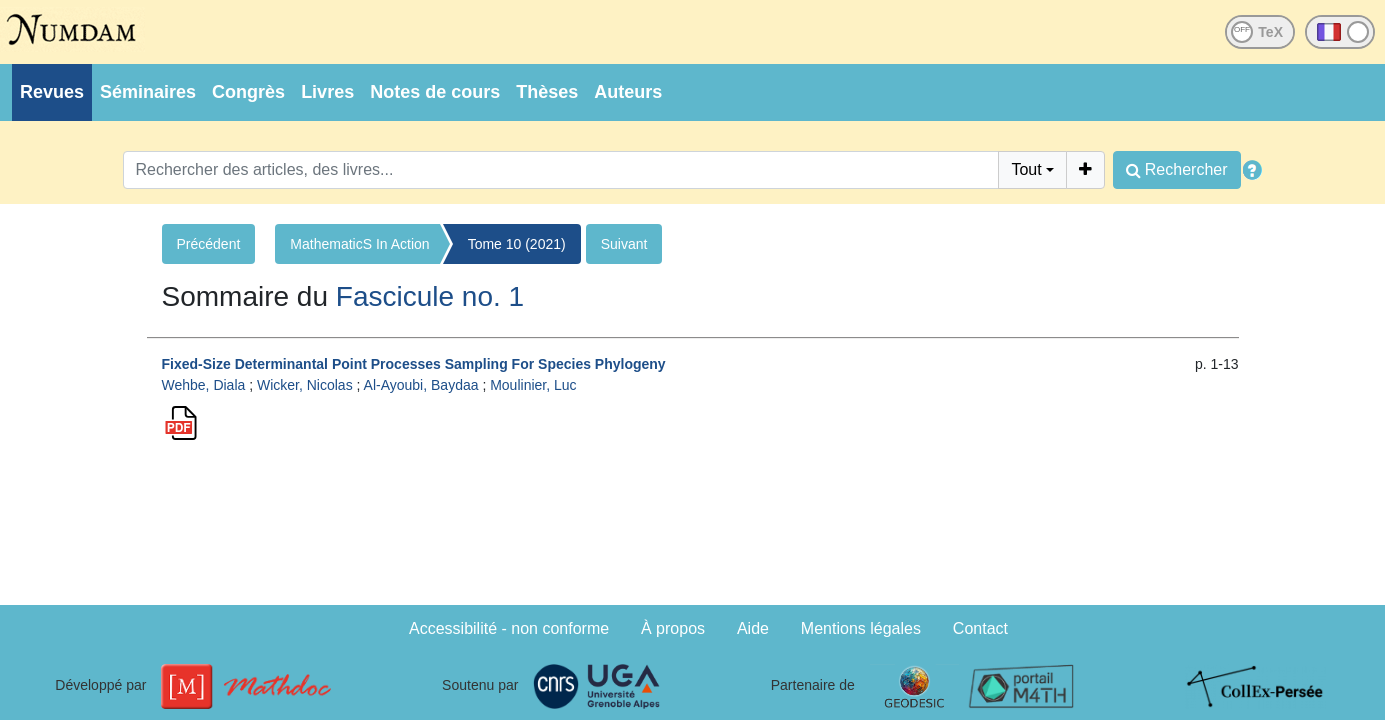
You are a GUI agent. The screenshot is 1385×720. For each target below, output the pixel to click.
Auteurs (628, 92)
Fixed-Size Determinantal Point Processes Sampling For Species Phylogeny (414, 364)
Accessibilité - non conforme (509, 628)
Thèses (547, 92)
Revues (52, 92)
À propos (673, 628)
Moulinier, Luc (533, 385)
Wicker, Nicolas (305, 385)
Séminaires (148, 92)
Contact (980, 628)
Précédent (209, 244)
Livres (327, 92)
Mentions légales (861, 628)
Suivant (624, 244)
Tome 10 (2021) (517, 244)
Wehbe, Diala (204, 385)
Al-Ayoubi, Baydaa (421, 385)
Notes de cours (435, 92)
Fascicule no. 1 (430, 296)
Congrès (248, 92)
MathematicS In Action (359, 244)
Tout (1026, 169)
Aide (753, 628)
